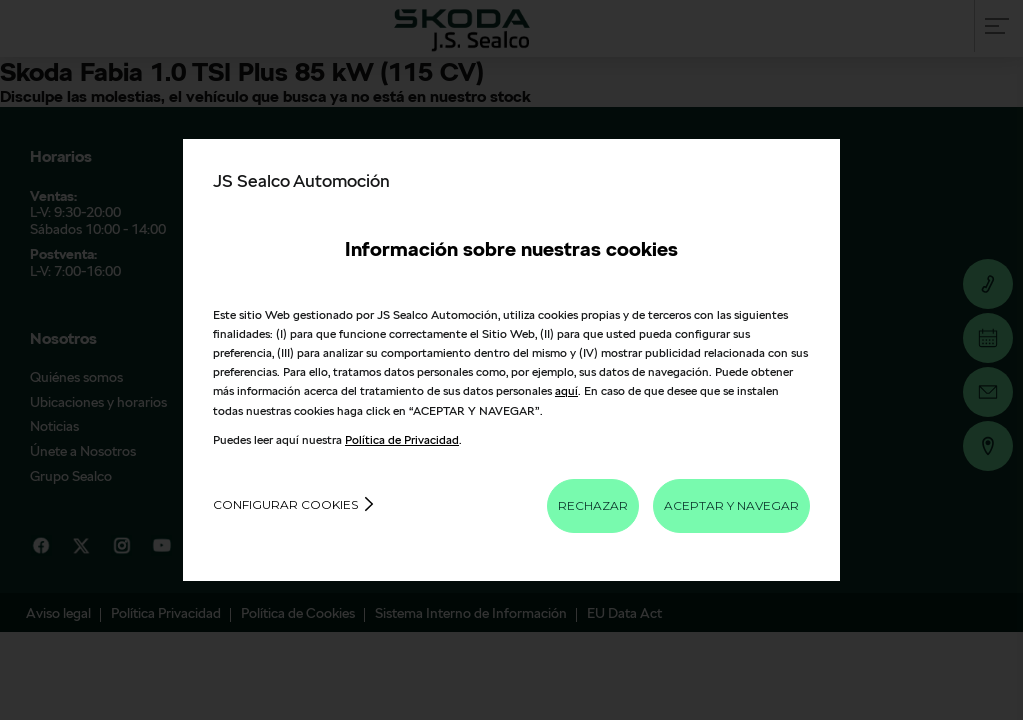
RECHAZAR (593, 505)
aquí (566, 390)
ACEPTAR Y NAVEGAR (731, 505)
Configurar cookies (285, 504)
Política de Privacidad (402, 439)
